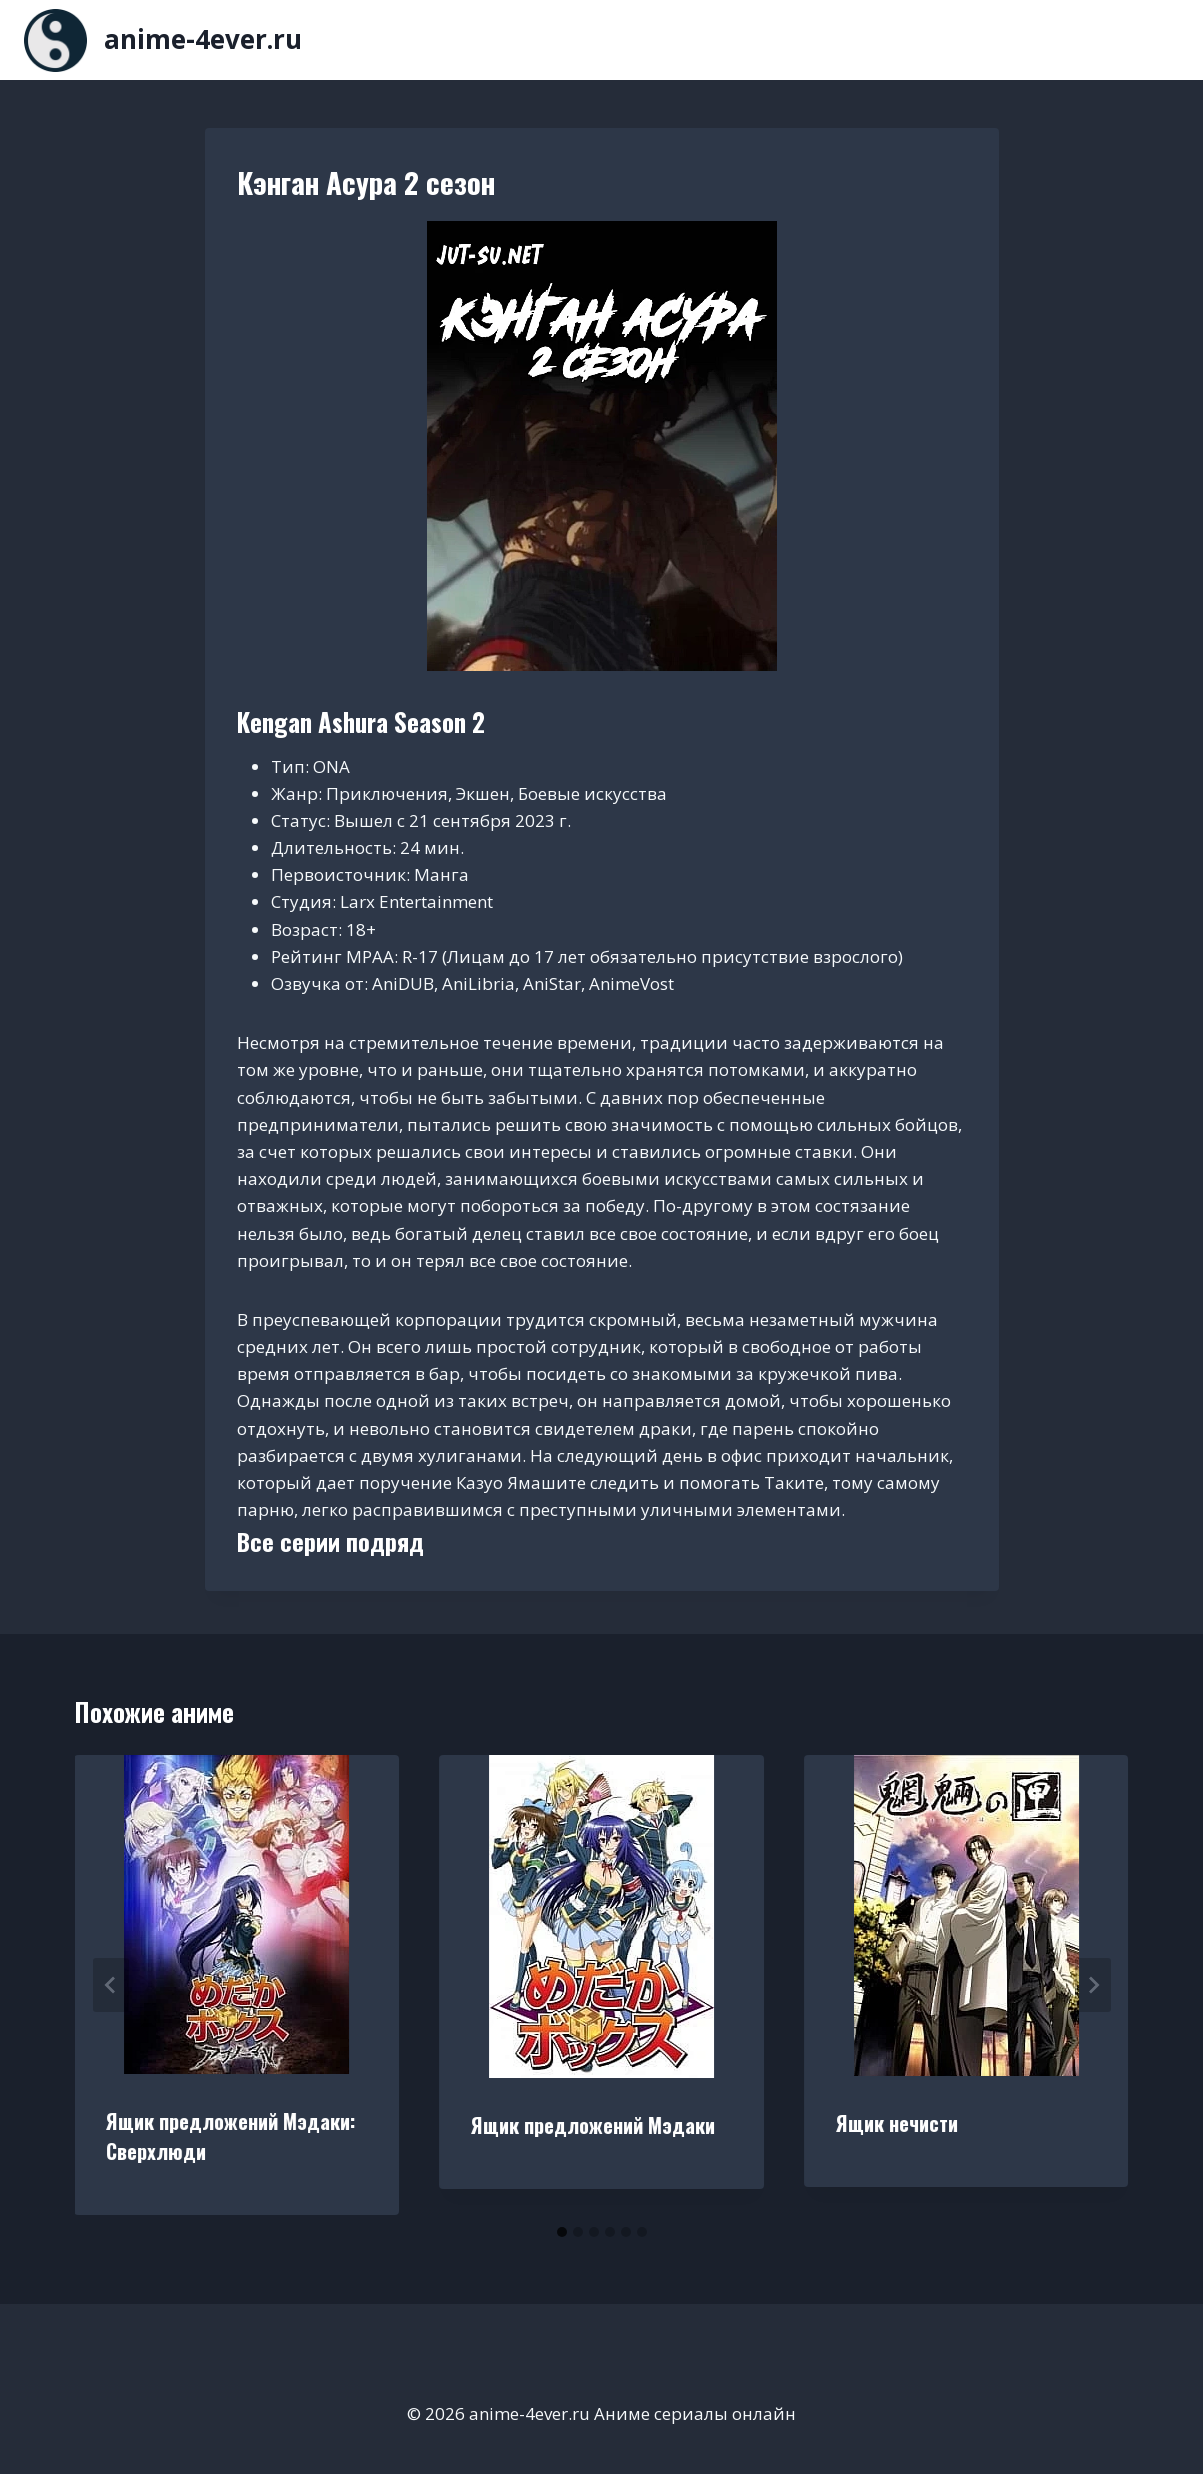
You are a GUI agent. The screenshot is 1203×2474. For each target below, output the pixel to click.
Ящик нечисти (897, 2123)
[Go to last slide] (111, 1985)
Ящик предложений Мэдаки (593, 2125)
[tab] (562, 2232)
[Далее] (1093, 1985)
